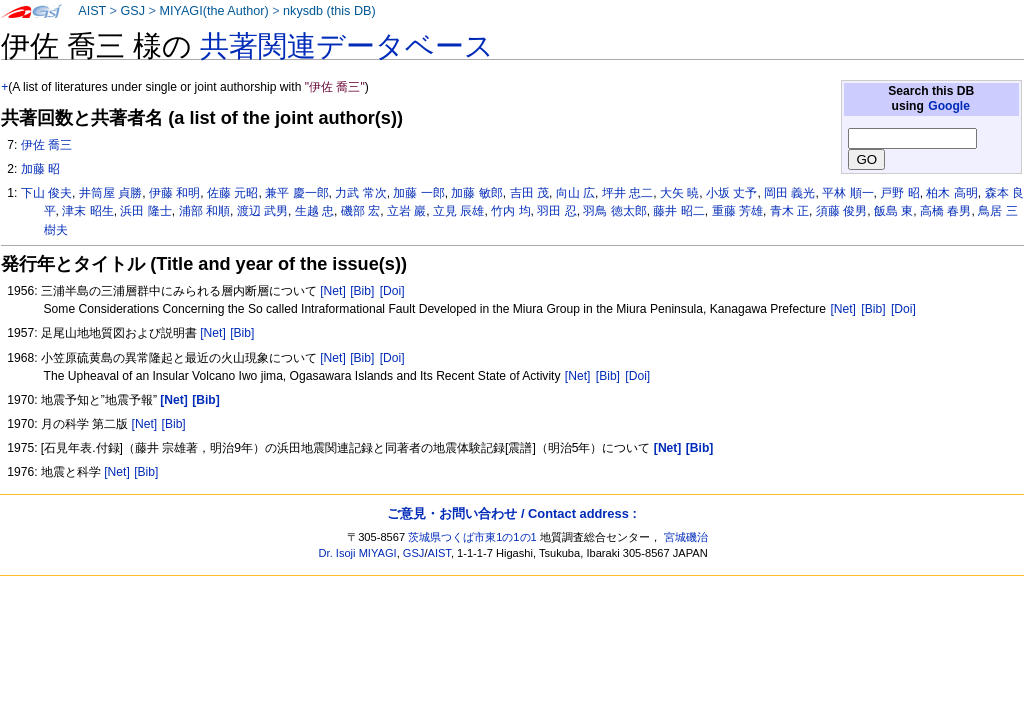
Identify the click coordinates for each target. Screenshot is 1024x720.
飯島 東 (893, 211)
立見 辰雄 (458, 211)
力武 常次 (360, 193)
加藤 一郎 (418, 193)
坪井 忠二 (627, 193)
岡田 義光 (789, 193)
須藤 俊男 (841, 211)
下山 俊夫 (46, 193)
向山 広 (575, 193)
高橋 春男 (945, 211)
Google (949, 106)
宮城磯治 (686, 537)
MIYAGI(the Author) (213, 11)
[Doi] (392, 291)
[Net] (333, 291)
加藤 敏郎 (476, 193)
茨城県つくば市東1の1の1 (472, 537)
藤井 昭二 (678, 211)
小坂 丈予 (731, 193)
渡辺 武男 (262, 211)
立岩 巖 (406, 211)
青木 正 (789, 211)
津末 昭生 (87, 211)
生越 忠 (314, 211)
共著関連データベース (347, 46)
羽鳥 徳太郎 (614, 211)
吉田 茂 (529, 193)
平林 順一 (847, 193)
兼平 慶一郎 (296, 193)
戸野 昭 (899, 193)
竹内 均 (510, 211)
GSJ (132, 11)
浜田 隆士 (145, 211)
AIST (92, 11)
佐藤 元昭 (232, 193)
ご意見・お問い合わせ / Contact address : (511, 513)
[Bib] (362, 291)
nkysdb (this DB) (329, 11)
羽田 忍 (556, 211)
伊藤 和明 (174, 193)
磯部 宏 (360, 211)
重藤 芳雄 (737, 211)
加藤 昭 (40, 169)
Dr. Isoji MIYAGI (358, 553)
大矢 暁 (679, 193)
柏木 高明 (951, 193)
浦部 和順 (204, 211)
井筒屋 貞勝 (110, 193)
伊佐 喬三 (46, 145)
